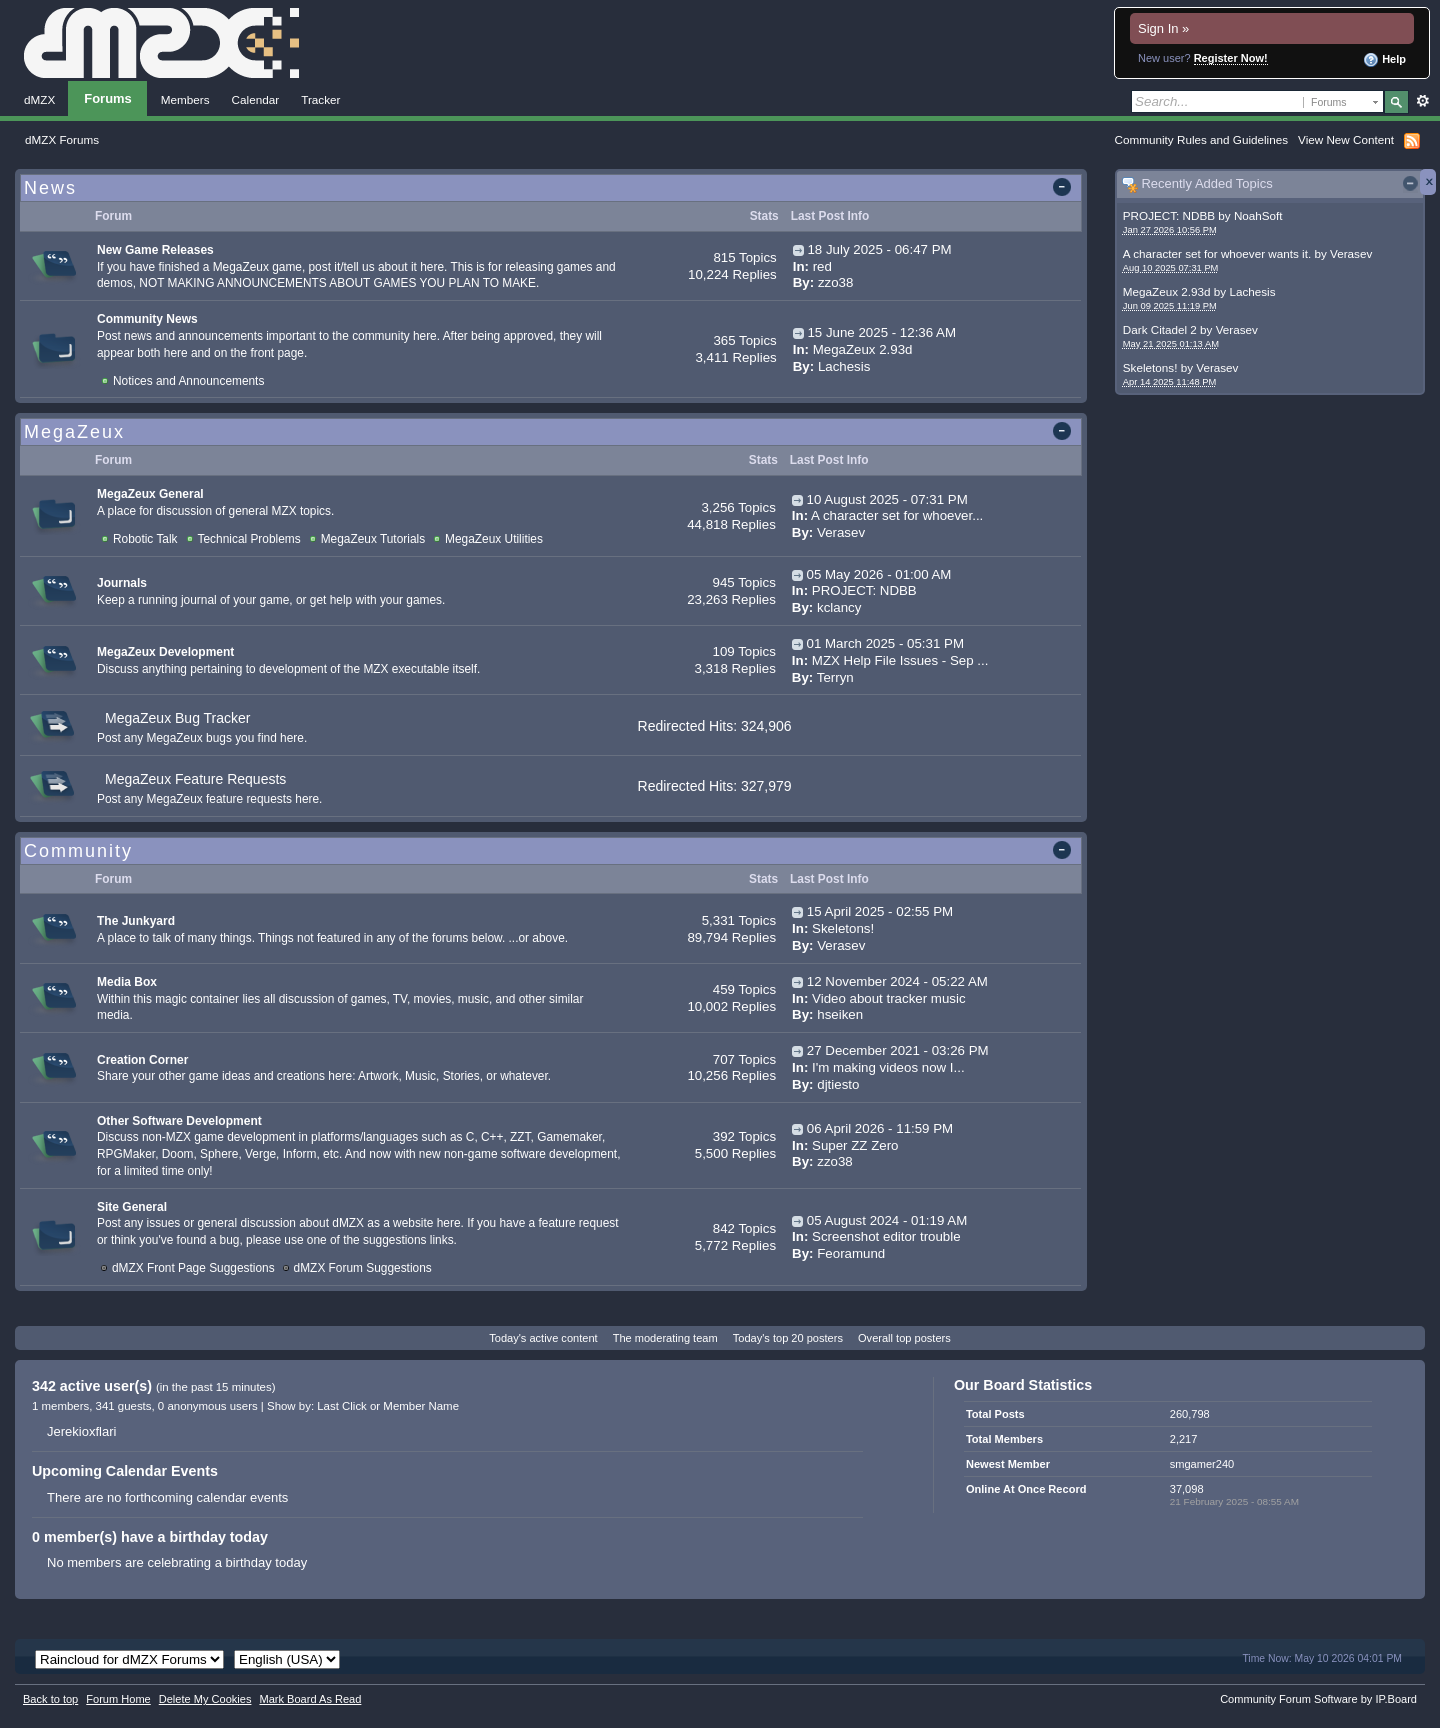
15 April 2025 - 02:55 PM (880, 911)
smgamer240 (1202, 1464)
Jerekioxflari (81, 1431)
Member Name (421, 1406)
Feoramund (851, 1253)
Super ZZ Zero (855, 1145)
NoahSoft (1258, 215)
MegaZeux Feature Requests (195, 779)
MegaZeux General (150, 494)
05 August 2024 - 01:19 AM (887, 1220)
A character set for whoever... (897, 515)
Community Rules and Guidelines (1201, 139)
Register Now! (1231, 58)
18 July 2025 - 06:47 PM (879, 249)
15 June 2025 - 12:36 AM (881, 332)
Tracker (320, 99)
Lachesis (1252, 291)
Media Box (127, 982)
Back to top (50, 1699)
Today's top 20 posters (788, 1338)
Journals (122, 583)
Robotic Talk (145, 539)
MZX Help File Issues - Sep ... (900, 660)
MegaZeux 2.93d (1167, 291)
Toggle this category (1065, 189)
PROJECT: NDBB (1169, 215)
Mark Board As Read (310, 1699)
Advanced (1422, 101)
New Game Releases (155, 250)
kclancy (839, 607)
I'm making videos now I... (888, 1067)
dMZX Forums (62, 139)
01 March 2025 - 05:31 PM (885, 643)
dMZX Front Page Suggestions (193, 1268)
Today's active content (543, 1338)
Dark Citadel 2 (1160, 329)
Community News (147, 319)
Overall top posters (904, 1338)
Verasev (1351, 253)
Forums (108, 98)
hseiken (840, 1014)
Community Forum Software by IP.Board (1318, 1699)
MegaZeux (74, 432)
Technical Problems (249, 539)
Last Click (342, 1406)
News (50, 188)
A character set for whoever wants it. (1217, 253)
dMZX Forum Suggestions (363, 1268)
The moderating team (665, 1338)
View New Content (1346, 139)
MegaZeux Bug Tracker (178, 718)
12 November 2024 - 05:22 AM (897, 981)
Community (78, 851)
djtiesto (838, 1084)
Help (1384, 60)
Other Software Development (179, 1121)
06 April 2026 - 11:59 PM (880, 1128)
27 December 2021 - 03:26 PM (898, 1050)
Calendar (256, 99)
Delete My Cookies (205, 1699)
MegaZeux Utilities (494, 539)
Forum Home (118, 1699)
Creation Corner (142, 1060)
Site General (132, 1207)
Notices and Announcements (188, 381)
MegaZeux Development (165, 652)
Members (185, 99)
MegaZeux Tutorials (373, 539)
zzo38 (835, 282)
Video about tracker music (889, 998)
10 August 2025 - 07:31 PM (887, 499)
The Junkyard (136, 921)
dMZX (39, 99)
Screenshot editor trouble (886, 1236)
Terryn (835, 677)
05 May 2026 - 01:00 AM (879, 574)
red (822, 266)
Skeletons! (1150, 367)
